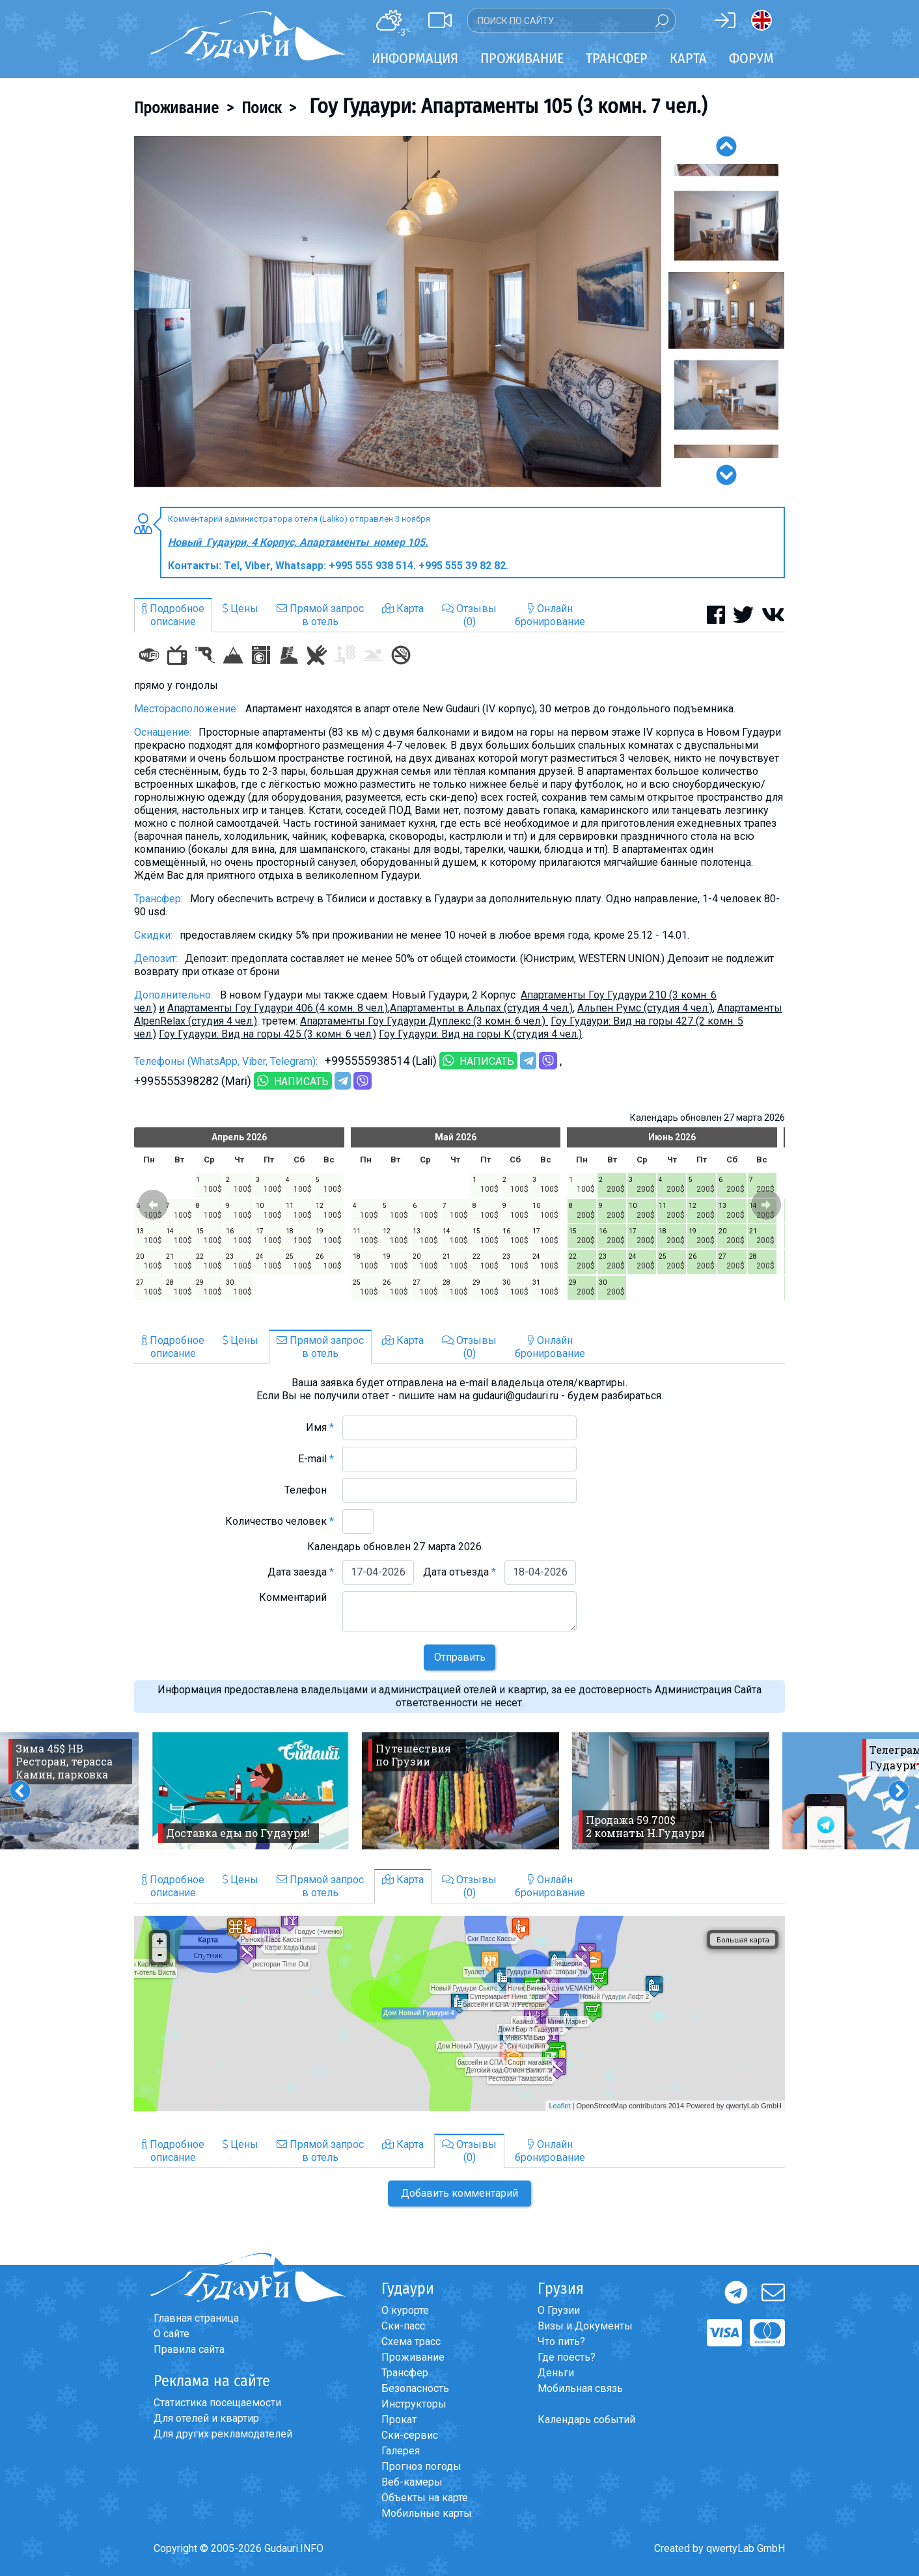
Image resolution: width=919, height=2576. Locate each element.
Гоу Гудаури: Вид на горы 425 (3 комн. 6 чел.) (267, 1034)
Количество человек (279, 1521)
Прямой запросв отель (320, 615)
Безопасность (415, 2388)
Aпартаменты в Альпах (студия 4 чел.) (481, 1008)
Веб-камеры (412, 2482)
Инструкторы (413, 2404)
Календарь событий (586, 2419)
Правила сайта (189, 2349)
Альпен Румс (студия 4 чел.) (645, 1008)
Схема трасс (411, 2341)
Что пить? (561, 2341)
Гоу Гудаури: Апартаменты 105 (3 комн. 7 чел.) (505, 106)
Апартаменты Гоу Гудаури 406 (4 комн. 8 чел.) (277, 1008)
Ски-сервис (409, 2435)
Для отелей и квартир (206, 2418)
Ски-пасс (403, 2326)
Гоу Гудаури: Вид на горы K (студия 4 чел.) (480, 1034)
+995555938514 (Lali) (381, 1060)
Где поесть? (567, 2357)
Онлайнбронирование (550, 615)
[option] (397, 311)
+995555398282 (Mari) (192, 1081)
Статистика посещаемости (217, 2402)
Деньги (556, 2373)
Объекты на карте (424, 2497)
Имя (320, 1427)
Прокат (399, 2419)
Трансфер (404, 2373)
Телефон (309, 1490)
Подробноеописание (173, 615)
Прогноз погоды (421, 2466)
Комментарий (296, 1597)
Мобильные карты (426, 2513)
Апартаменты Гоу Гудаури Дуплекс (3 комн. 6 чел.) (424, 1021)
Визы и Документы (585, 2326)
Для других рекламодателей (223, 2434)
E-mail (316, 1459)
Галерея (400, 2451)
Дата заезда (300, 1572)
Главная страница (196, 2318)
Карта (688, 58)
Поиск (261, 108)
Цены (240, 608)
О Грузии (559, 2310)
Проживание (176, 108)
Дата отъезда (459, 1572)
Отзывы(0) (469, 615)
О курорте (405, 2310)
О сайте (171, 2334)
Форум (751, 58)
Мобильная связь (580, 2388)
